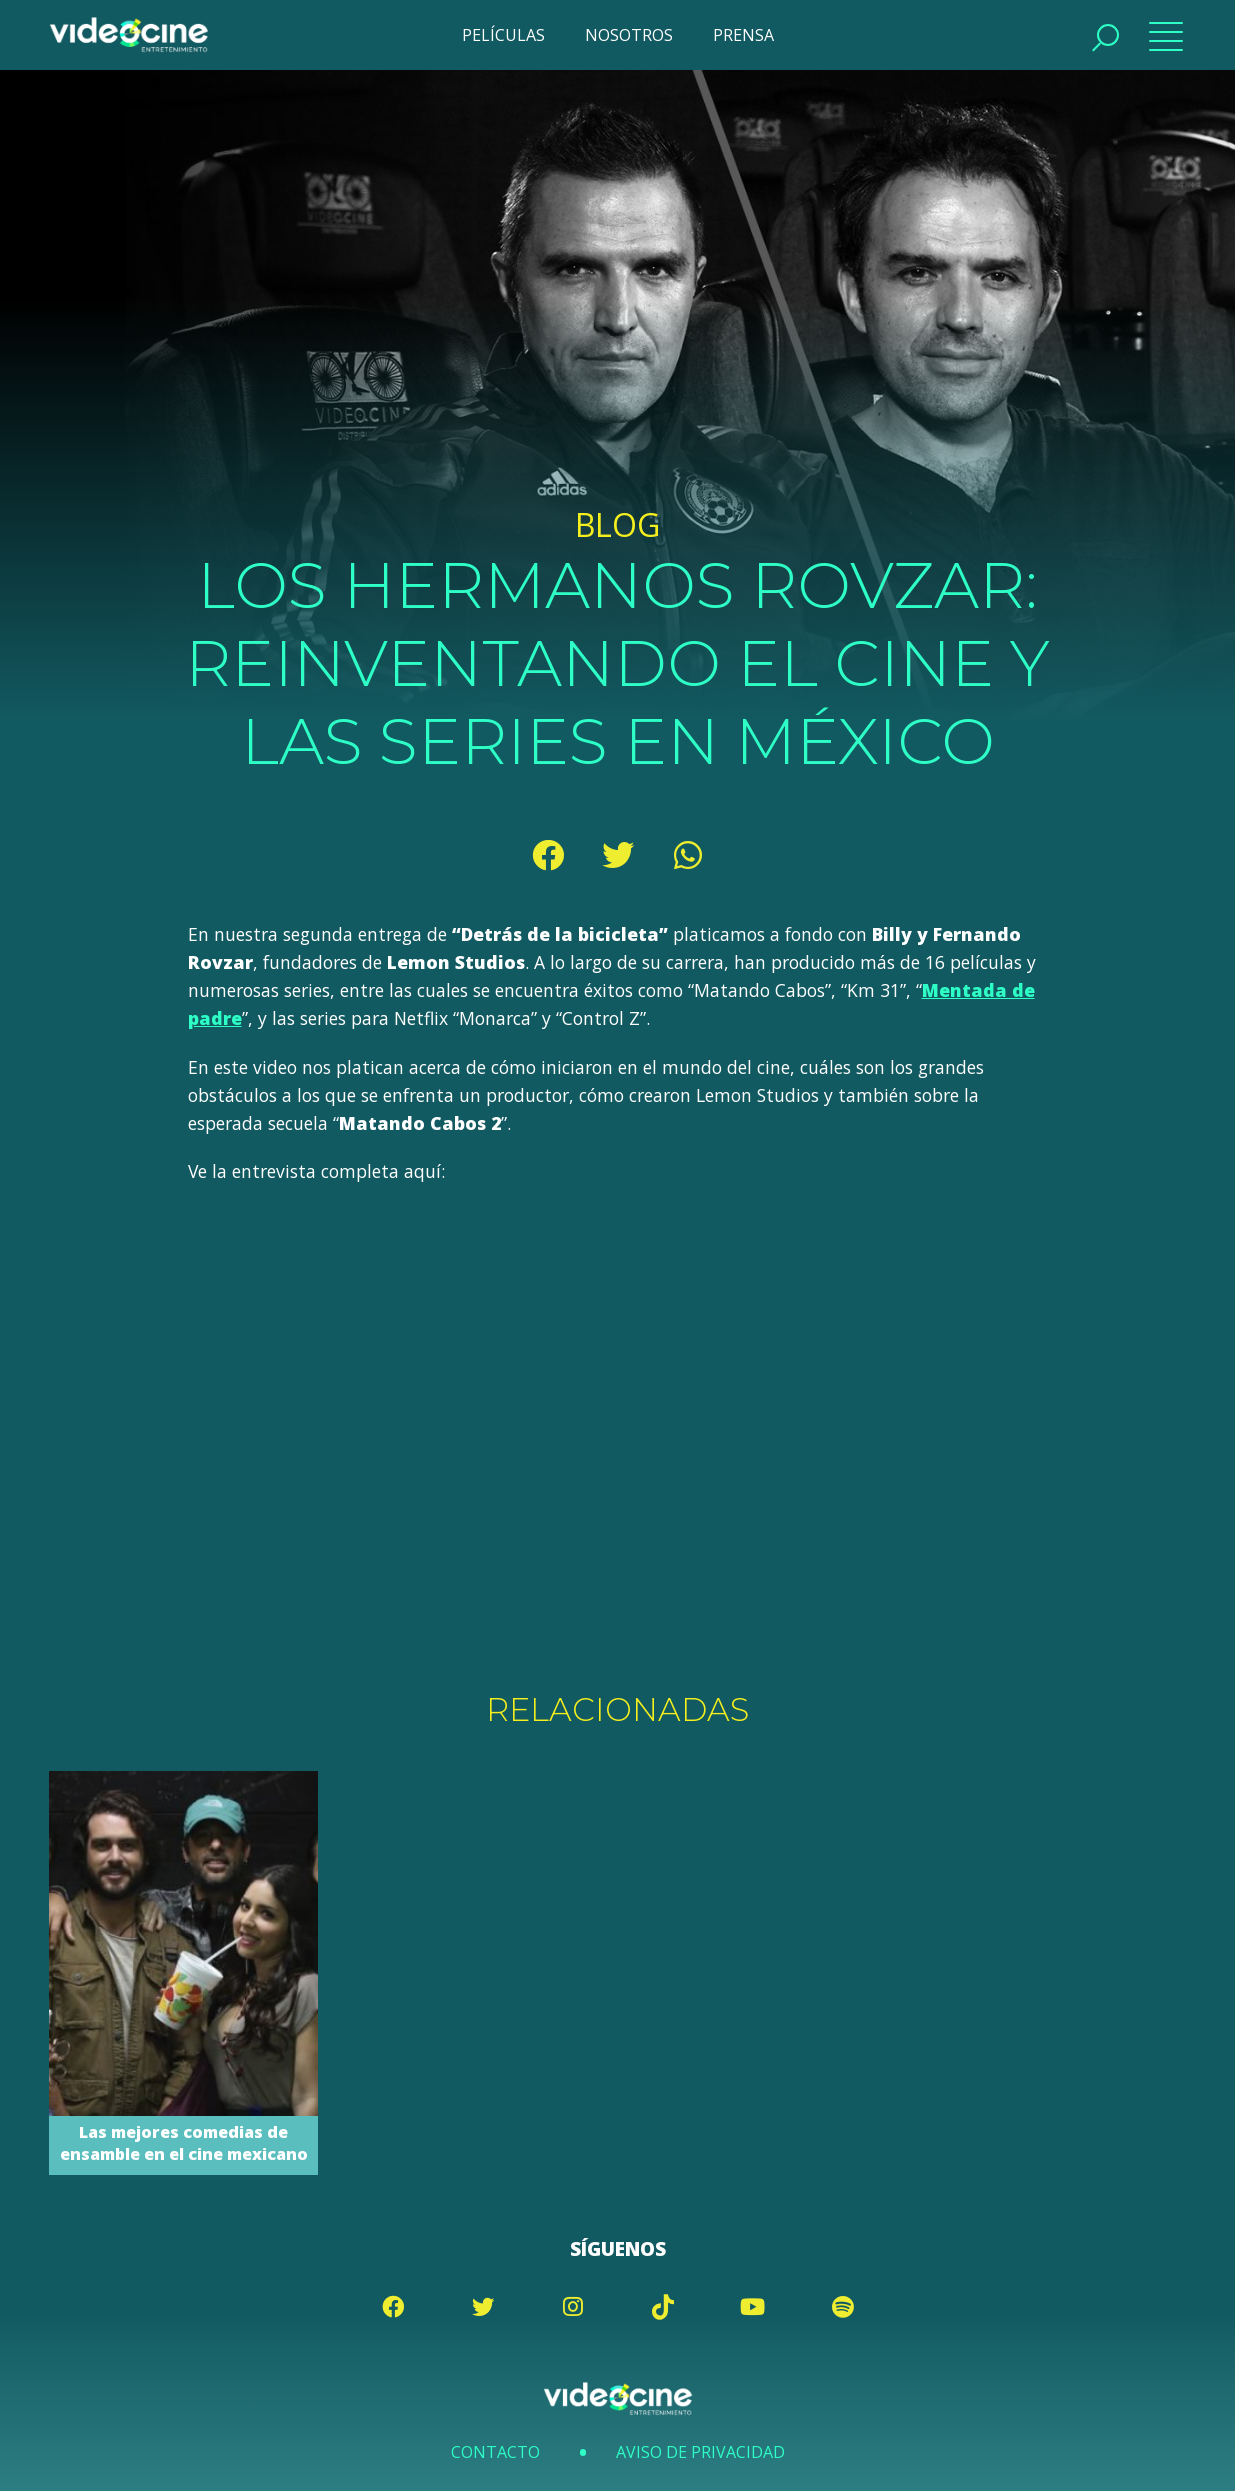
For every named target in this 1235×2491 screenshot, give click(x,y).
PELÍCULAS (503, 35)
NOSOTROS (629, 35)
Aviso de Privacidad (700, 2452)
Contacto (495, 2452)
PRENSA (743, 35)
